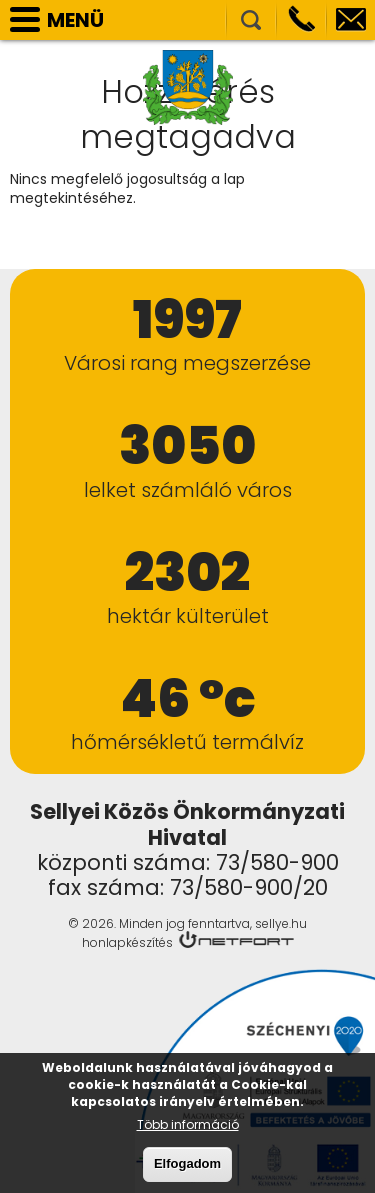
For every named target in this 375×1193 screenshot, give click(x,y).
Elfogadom (187, 1170)
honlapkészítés (127, 942)
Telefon (301, 20)
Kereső (251, 20)
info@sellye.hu (351, 20)
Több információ (188, 1131)
